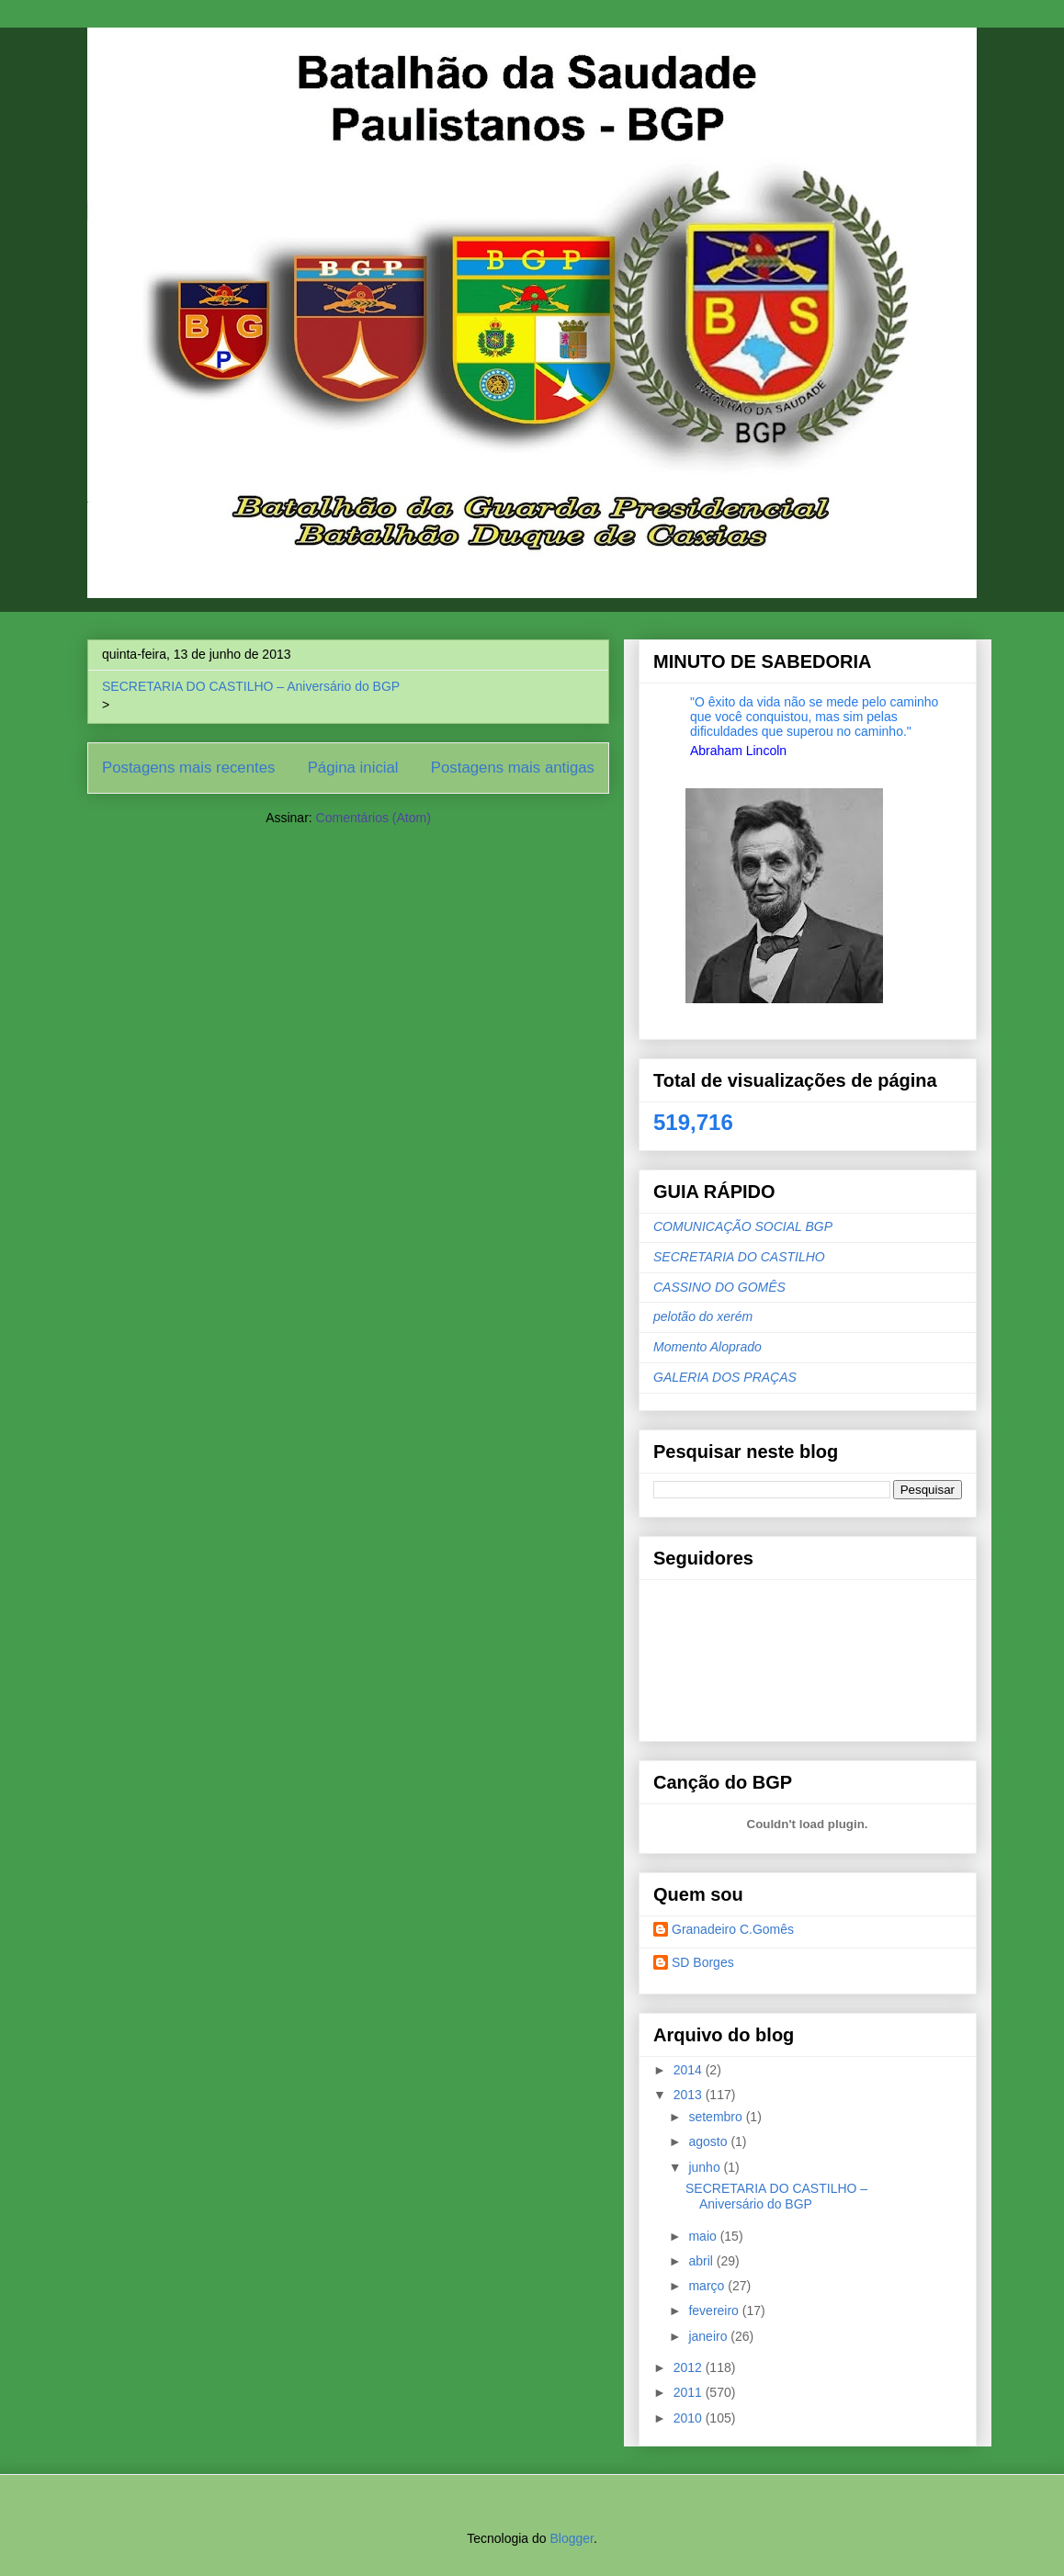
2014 (689, 2069)
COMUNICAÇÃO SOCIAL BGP (742, 1226)
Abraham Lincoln (738, 750)
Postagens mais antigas (512, 767)
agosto (709, 2141)
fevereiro (714, 2310)
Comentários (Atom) (373, 817)
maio (703, 2236)
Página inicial (353, 767)
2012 (689, 2367)
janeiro (709, 2336)
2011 (689, 2392)
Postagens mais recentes (188, 767)
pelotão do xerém (703, 1316)
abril (702, 2261)
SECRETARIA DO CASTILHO (739, 1256)
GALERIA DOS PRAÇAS (725, 1377)
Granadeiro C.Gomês (733, 1929)
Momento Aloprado (707, 1346)
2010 (689, 2418)
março (708, 2285)
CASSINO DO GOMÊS (719, 1287)
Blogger (571, 2538)
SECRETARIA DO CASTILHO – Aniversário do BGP (251, 686)
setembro (716, 2116)
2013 (689, 2094)
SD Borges (703, 1962)
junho (705, 2167)
